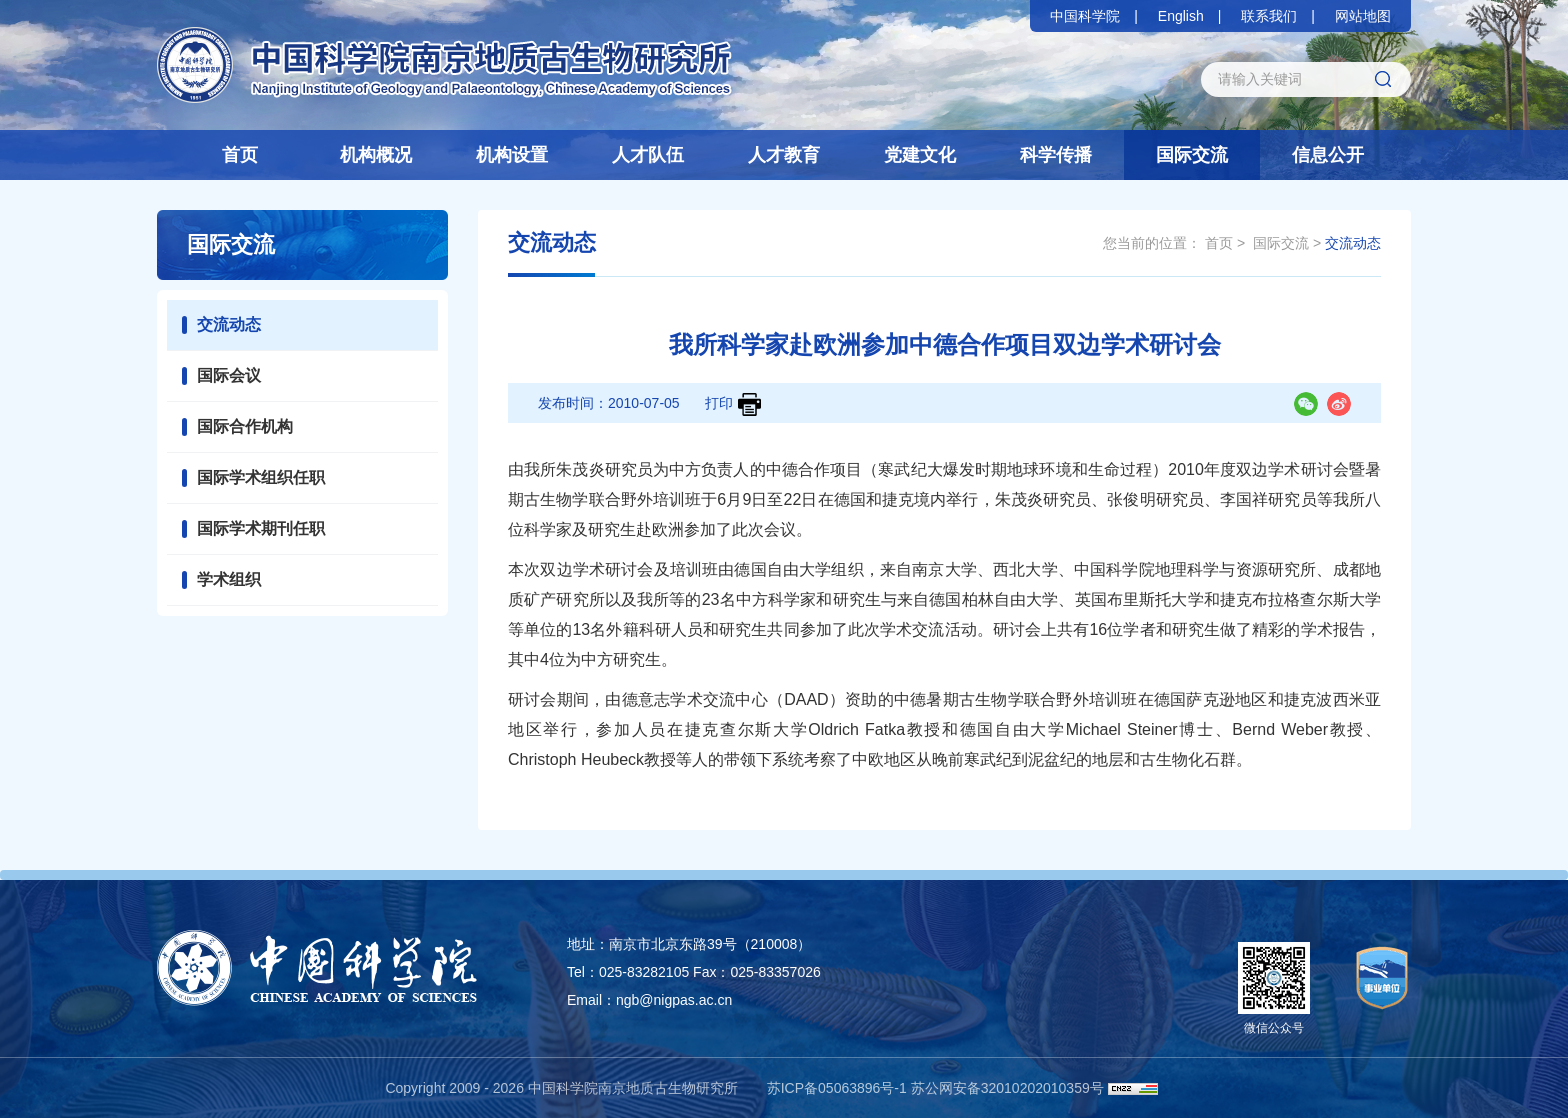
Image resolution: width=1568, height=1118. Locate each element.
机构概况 (376, 155)
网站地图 (1363, 16)
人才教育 (784, 155)
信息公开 (1328, 155)
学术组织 (229, 579)
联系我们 (1269, 16)
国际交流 (1192, 155)
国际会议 (229, 375)
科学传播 (1056, 155)
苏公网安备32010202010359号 (1007, 1088)
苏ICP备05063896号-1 (837, 1088)
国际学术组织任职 (261, 477)
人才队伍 (648, 155)
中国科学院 (1085, 16)
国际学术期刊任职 (261, 528)
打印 (733, 404)
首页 (240, 155)
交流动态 (229, 324)
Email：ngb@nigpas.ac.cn (649, 1000)
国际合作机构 (245, 426)
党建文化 (920, 155)
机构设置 (512, 155)
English (1181, 16)
